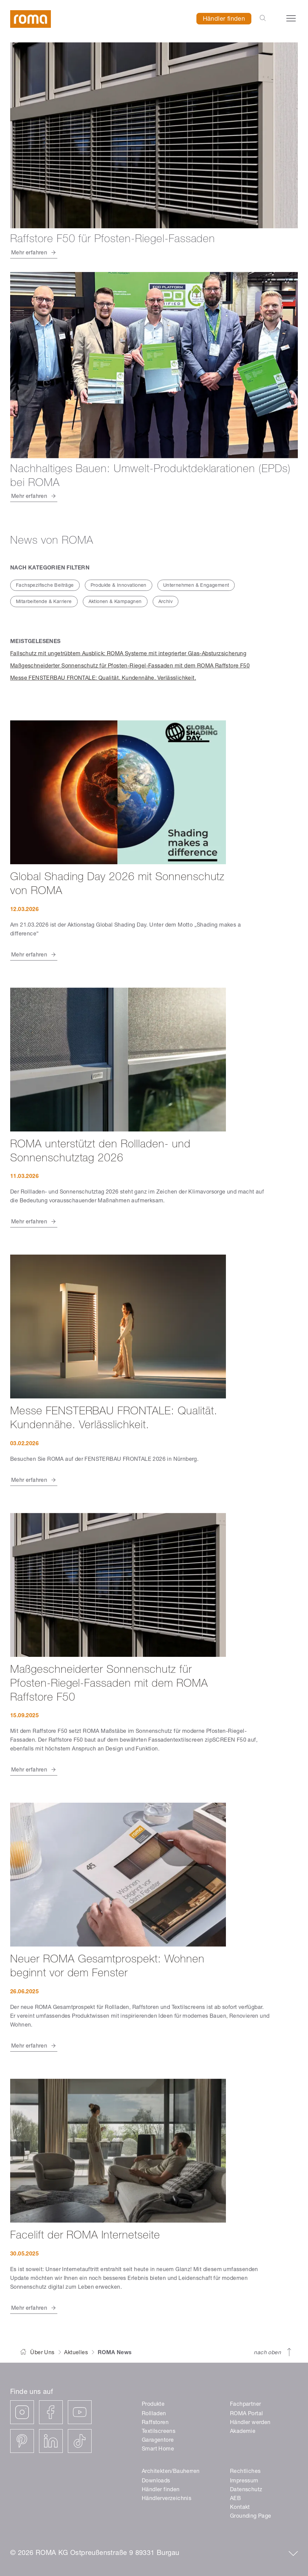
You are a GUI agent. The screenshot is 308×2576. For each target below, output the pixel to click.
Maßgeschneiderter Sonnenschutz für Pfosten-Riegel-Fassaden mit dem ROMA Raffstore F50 (130, 666)
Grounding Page (250, 2516)
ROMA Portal (246, 2414)
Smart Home (158, 2449)
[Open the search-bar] (263, 19)
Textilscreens (158, 2432)
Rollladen (154, 2414)
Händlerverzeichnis (166, 2499)
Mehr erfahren (29, 955)
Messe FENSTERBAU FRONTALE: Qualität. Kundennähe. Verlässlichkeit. (103, 678)
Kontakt (240, 2508)
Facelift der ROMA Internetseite (85, 2236)
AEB (235, 2499)
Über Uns (42, 2353)
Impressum (244, 2481)
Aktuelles (76, 2353)
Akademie (242, 2432)
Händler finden (224, 19)
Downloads (156, 2481)
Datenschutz (246, 2490)
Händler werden (250, 2423)
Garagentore (158, 2440)
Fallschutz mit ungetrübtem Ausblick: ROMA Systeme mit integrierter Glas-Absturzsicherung (128, 654)
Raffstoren (155, 2423)
